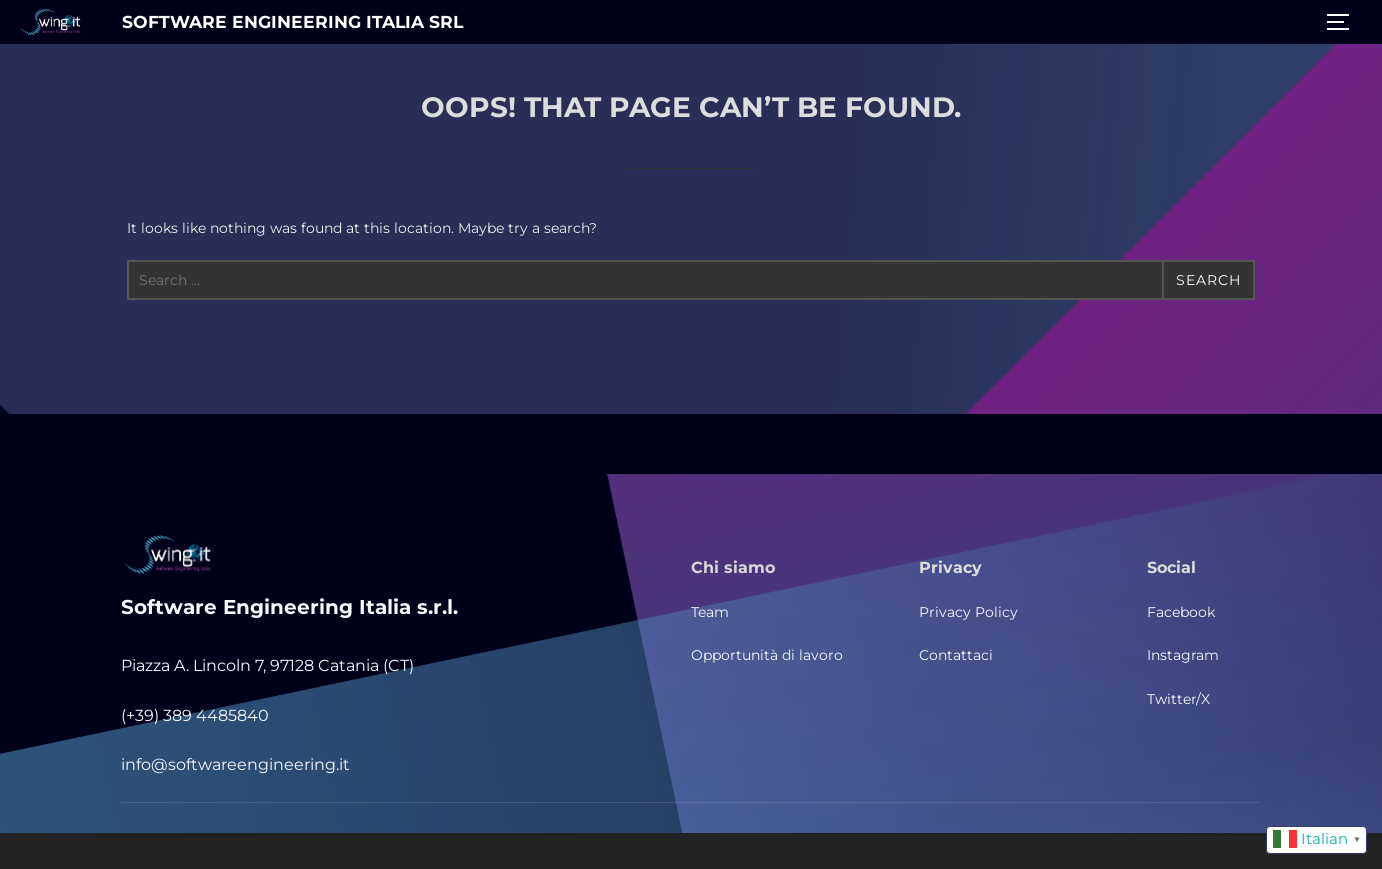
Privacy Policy (968, 612)
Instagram (1183, 655)
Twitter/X (1178, 699)
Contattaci (956, 655)
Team (710, 612)
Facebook (1181, 612)
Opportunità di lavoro (767, 655)
